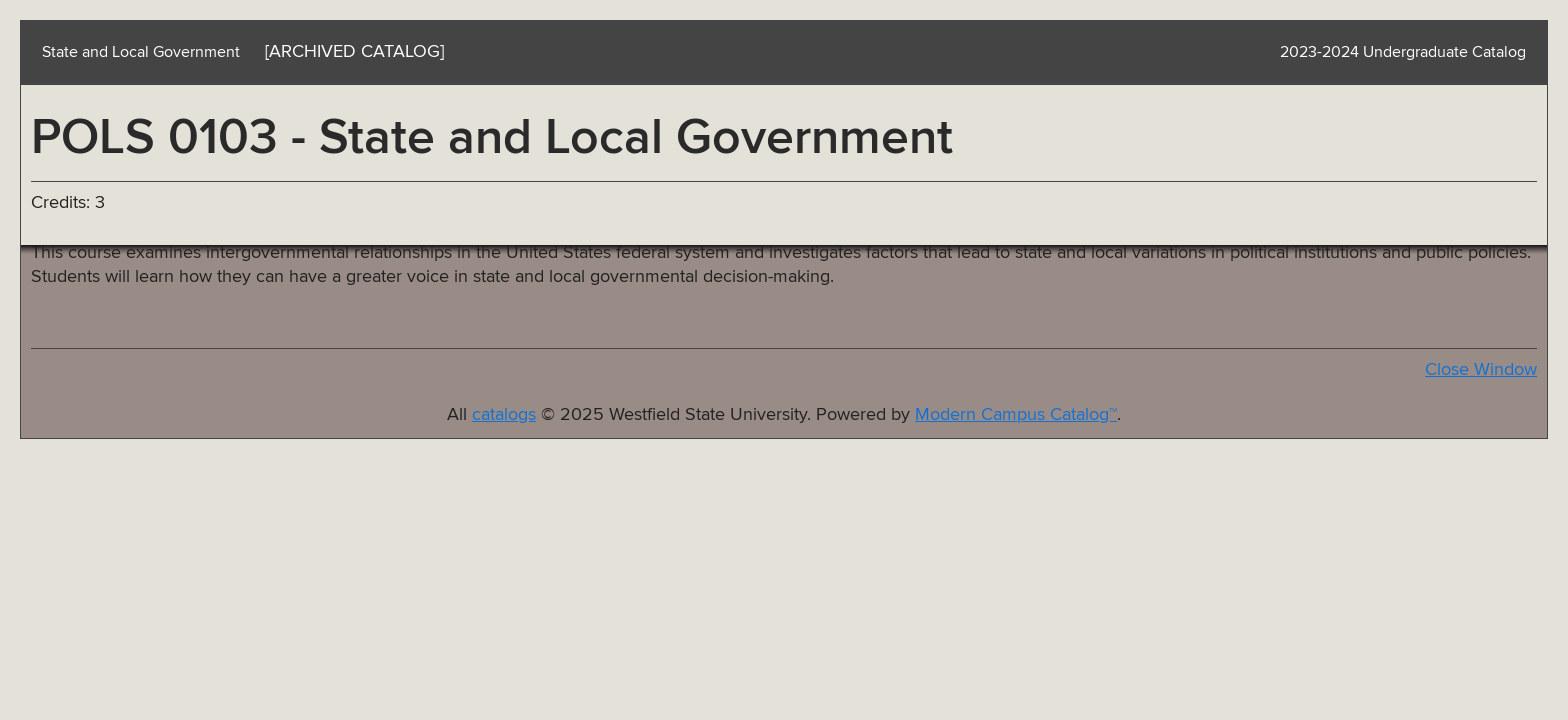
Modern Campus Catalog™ (1016, 415)
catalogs (504, 415)
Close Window (1481, 370)
